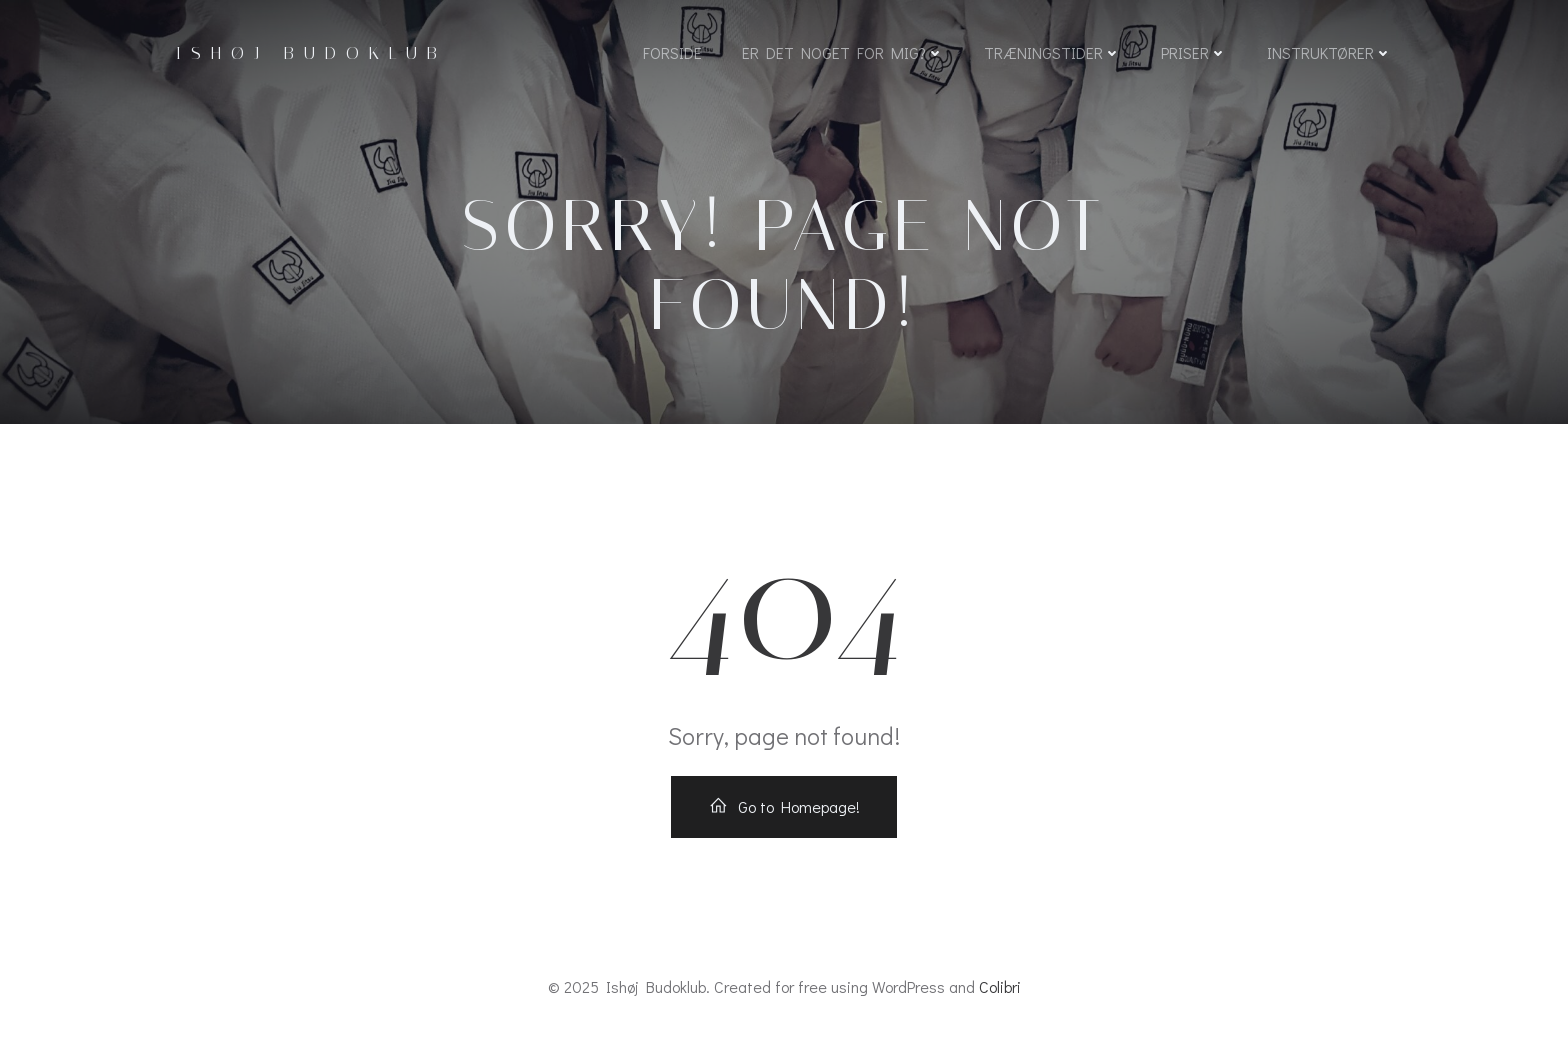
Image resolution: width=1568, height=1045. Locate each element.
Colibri (1000, 986)
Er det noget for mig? (843, 52)
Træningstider (1052, 52)
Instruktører (1329, 52)
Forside (672, 52)
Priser (1194, 52)
